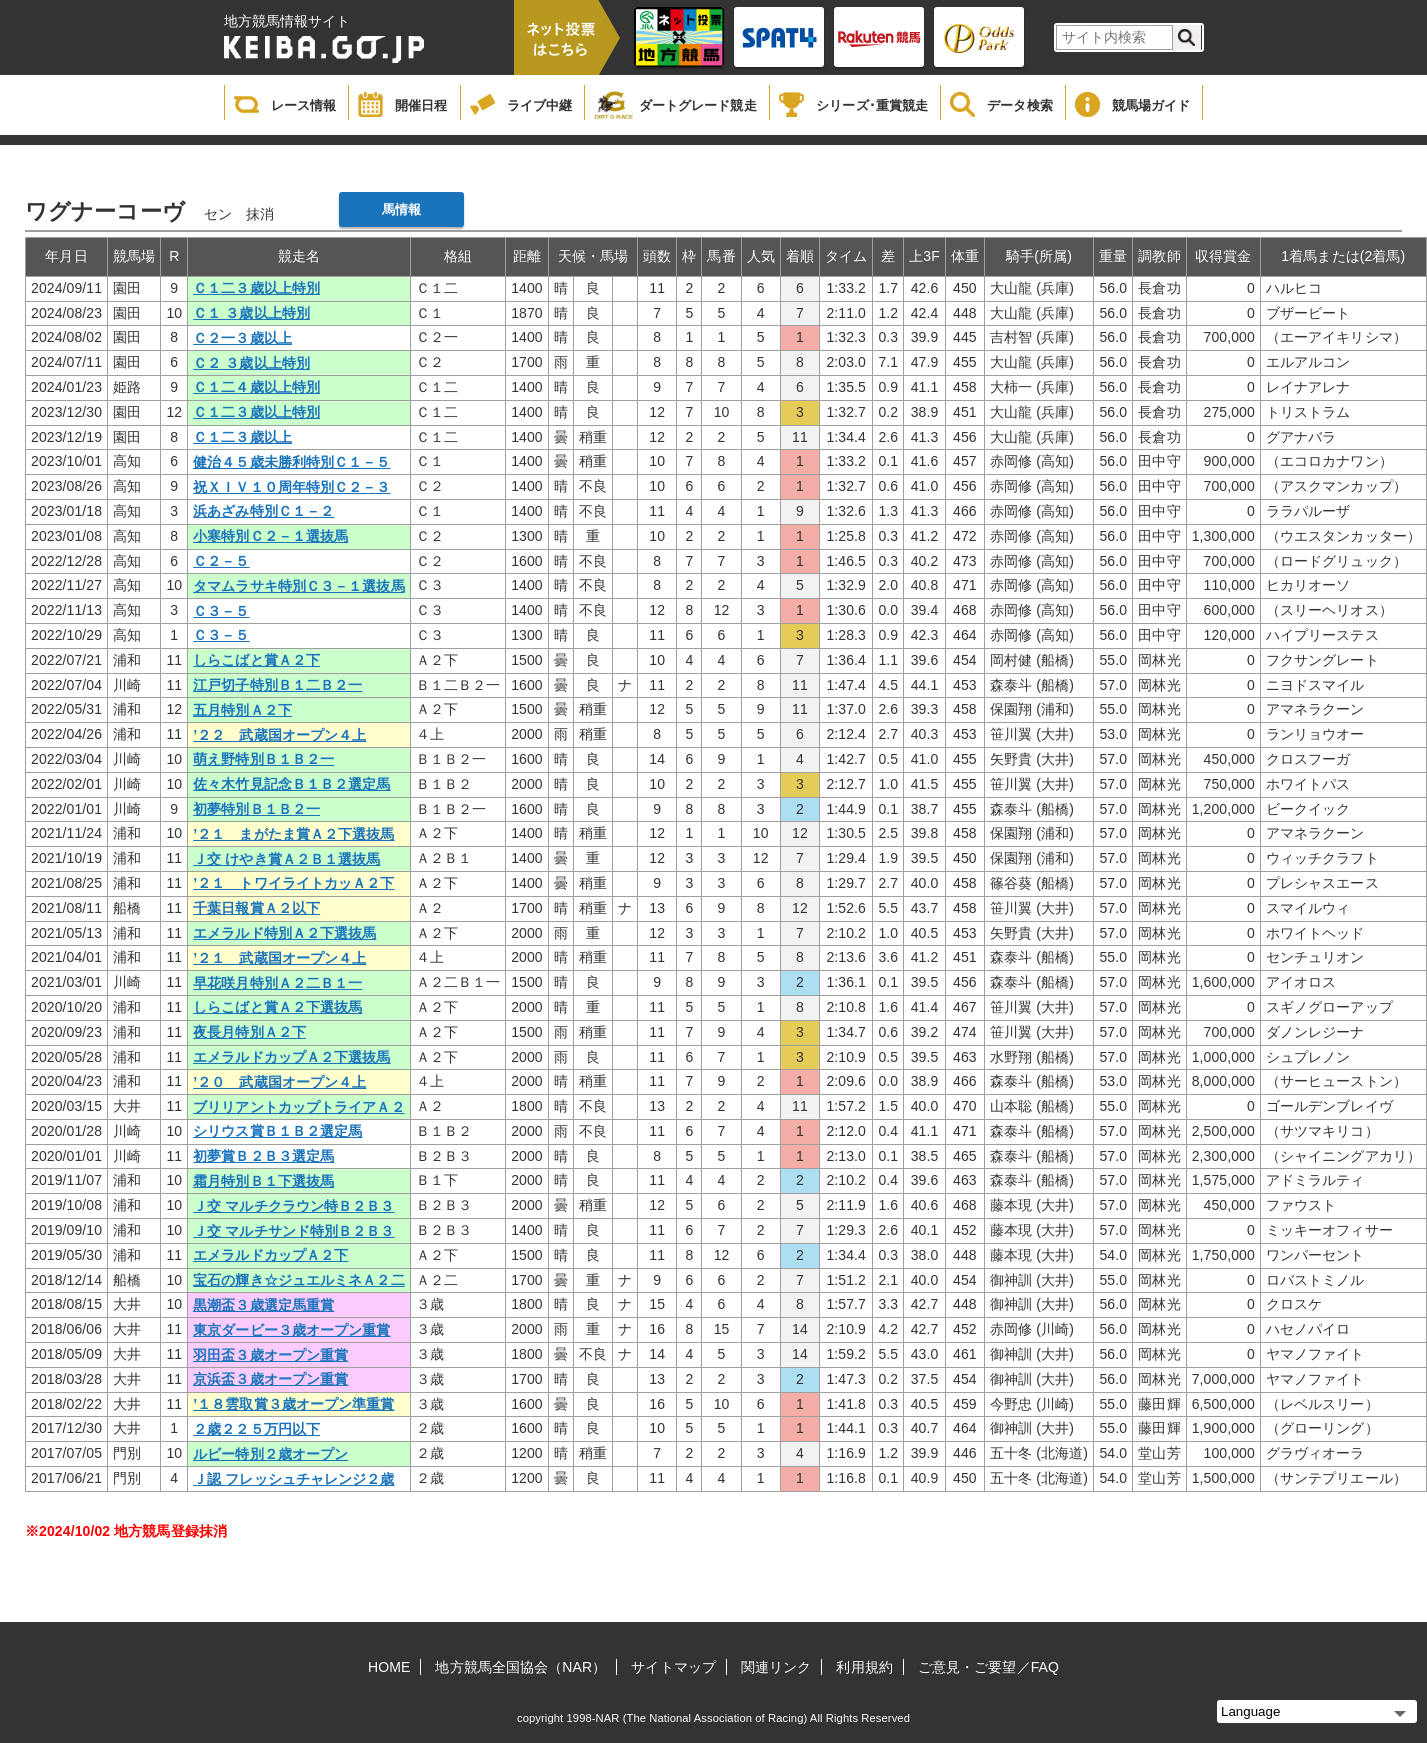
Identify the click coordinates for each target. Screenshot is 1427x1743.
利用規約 (864, 1667)
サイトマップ (673, 1667)
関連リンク (776, 1667)
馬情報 (401, 209)
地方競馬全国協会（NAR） (520, 1667)
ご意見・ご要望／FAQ (988, 1667)
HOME (389, 1667)
